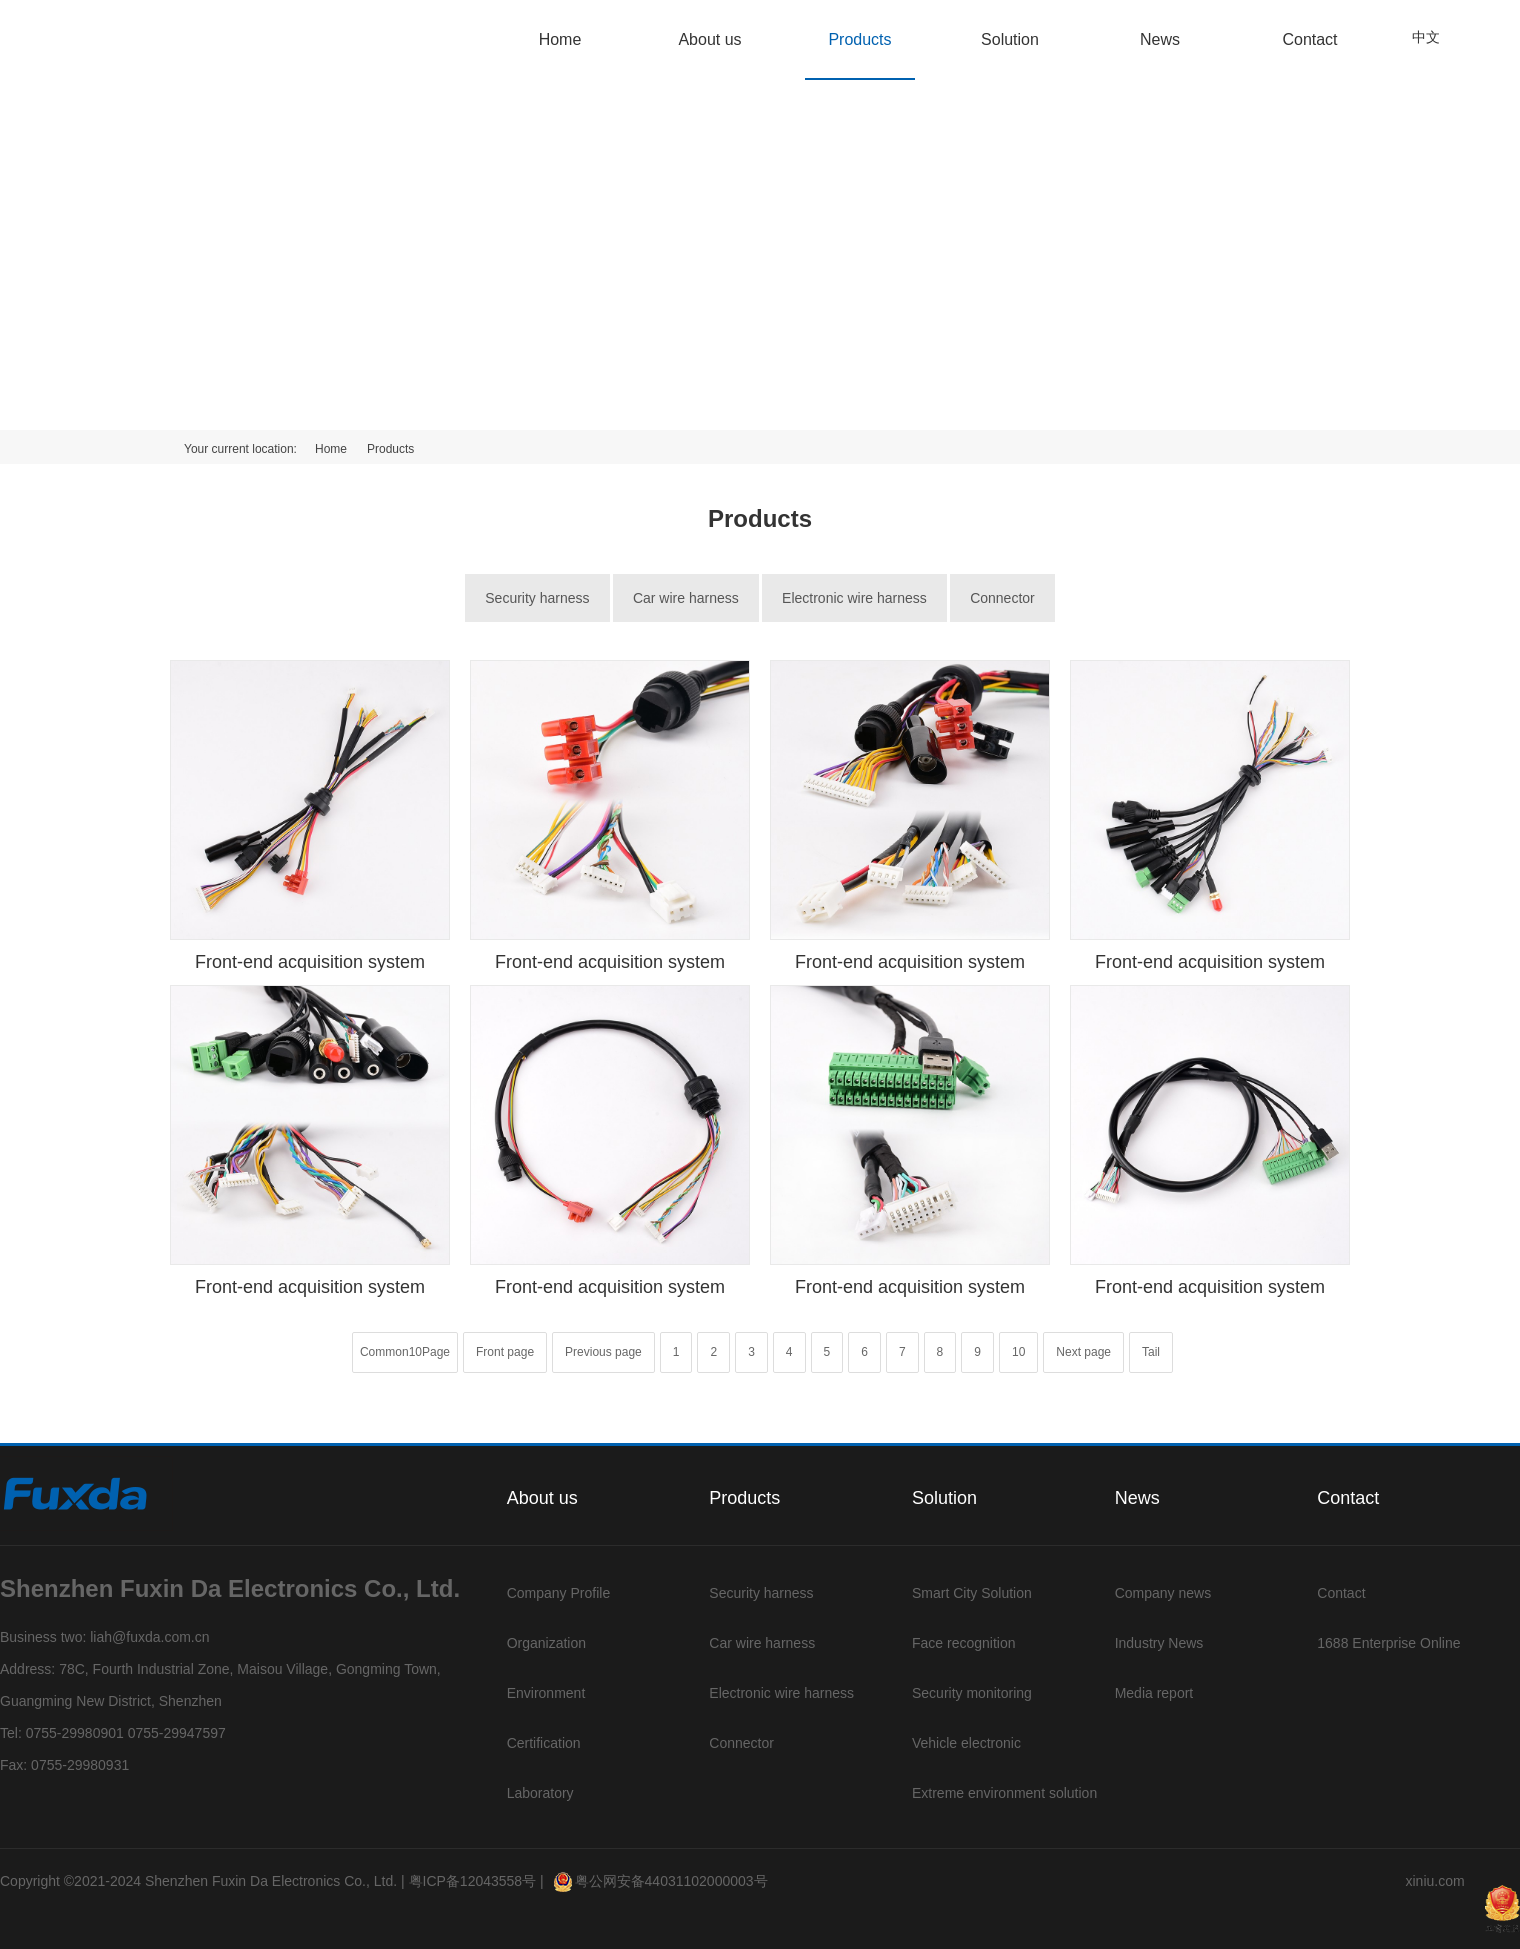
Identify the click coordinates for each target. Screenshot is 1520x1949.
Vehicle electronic (966, 1743)
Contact (1309, 39)
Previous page (603, 1352)
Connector (1002, 598)
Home (560, 39)
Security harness (537, 598)
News (1160, 39)
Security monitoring (972, 1693)
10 (1018, 1352)
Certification (544, 1743)
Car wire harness (686, 598)
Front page (505, 1352)
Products (859, 39)
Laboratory (540, 1793)
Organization (546, 1643)
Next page (1083, 1352)
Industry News (1159, 1643)
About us (709, 39)
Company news (1163, 1593)
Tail (1151, 1352)
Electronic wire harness (854, 598)
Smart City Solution (972, 1593)
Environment (546, 1693)
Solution (1010, 39)
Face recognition (964, 1643)
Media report (1154, 1693)
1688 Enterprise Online (1388, 1643)
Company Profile (559, 1593)
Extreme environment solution (1004, 1793)
